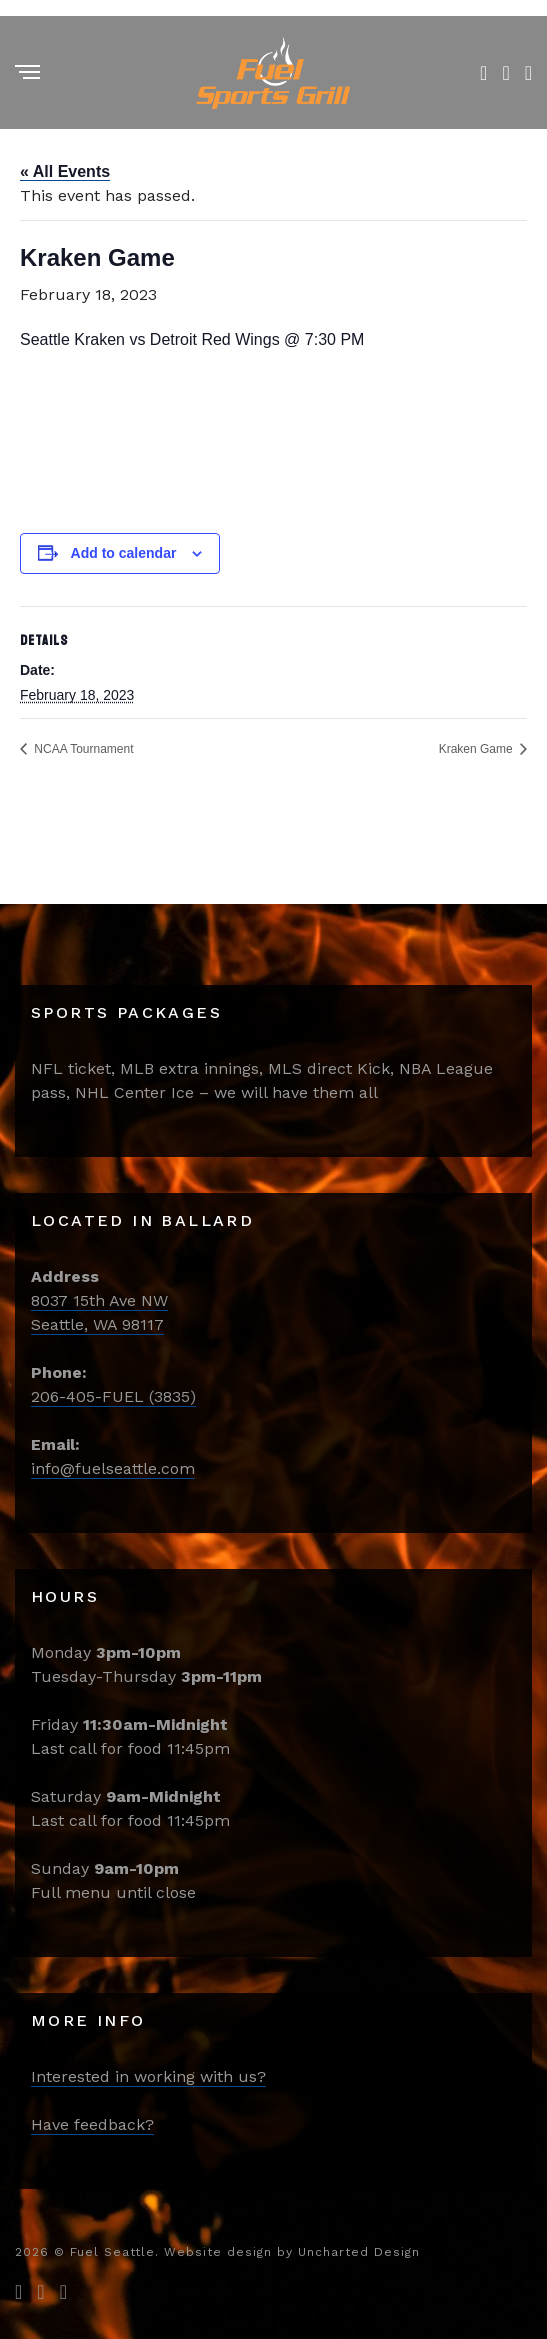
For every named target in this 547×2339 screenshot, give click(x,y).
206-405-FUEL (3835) (113, 1396)
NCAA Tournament (82, 749)
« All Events (65, 171)
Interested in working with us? (148, 2076)
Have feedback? (92, 2124)
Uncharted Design (359, 2252)
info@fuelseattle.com (113, 1468)
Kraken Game (477, 749)
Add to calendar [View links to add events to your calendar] (124, 553)
